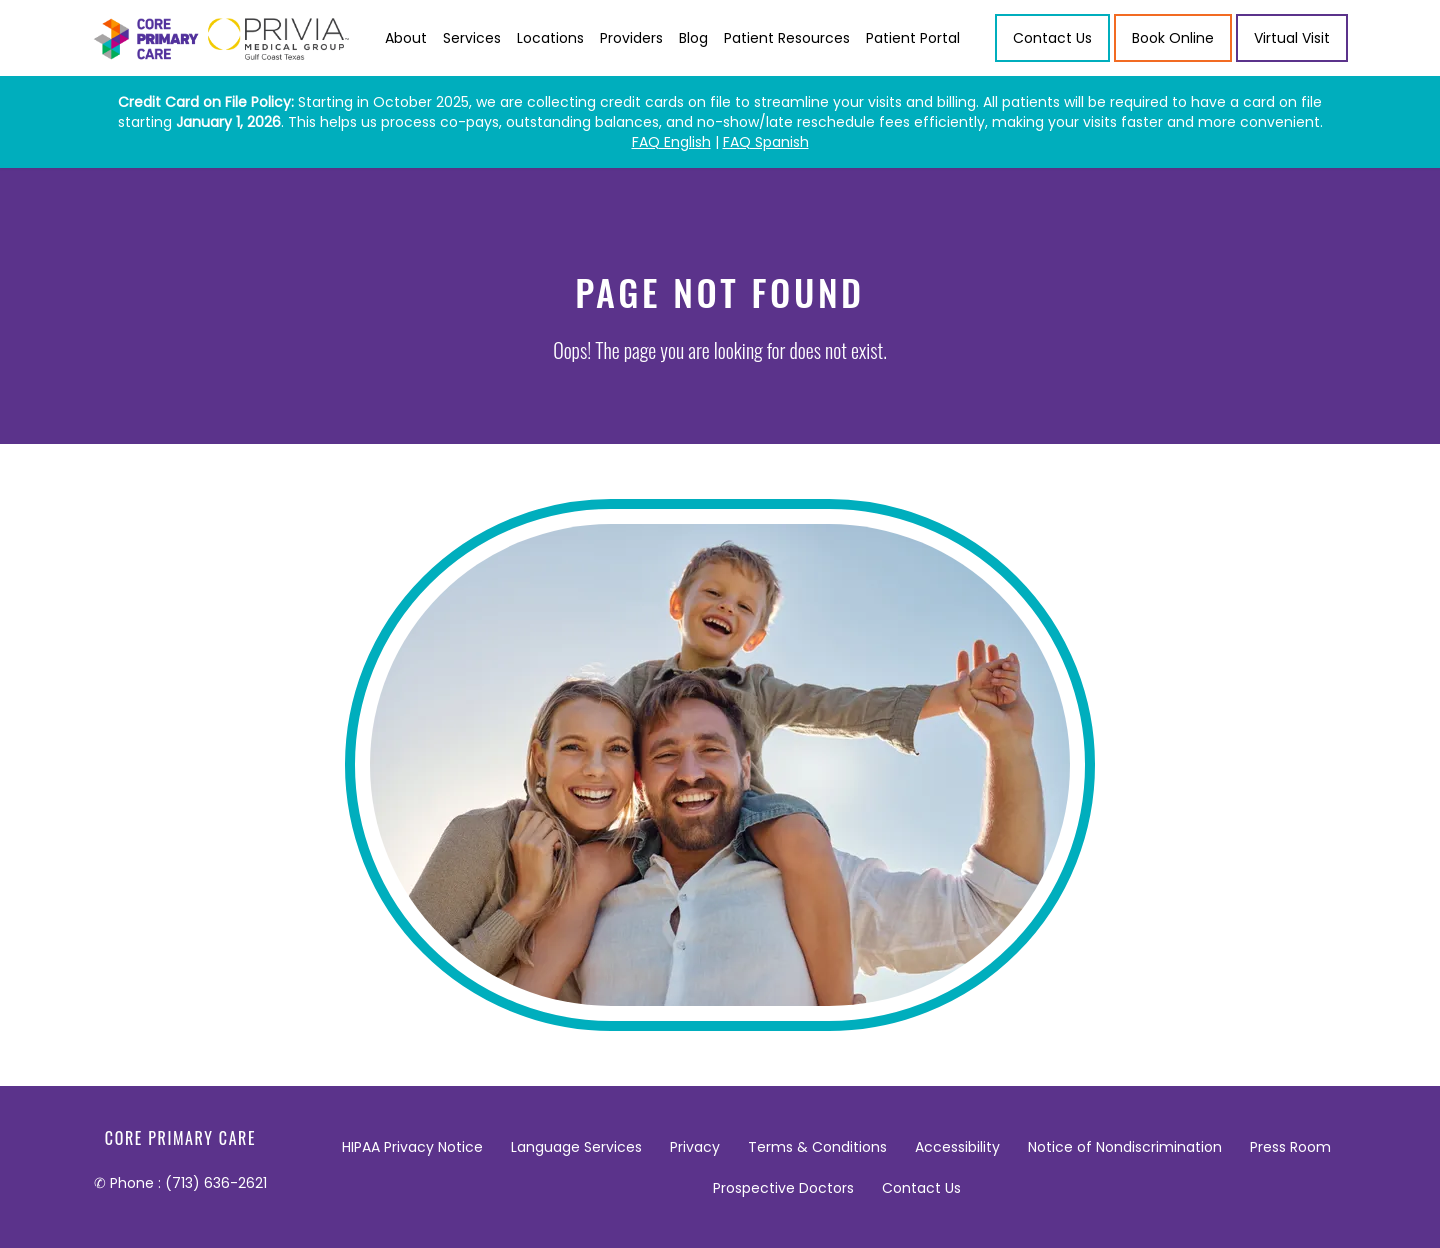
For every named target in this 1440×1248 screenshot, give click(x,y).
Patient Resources (787, 38)
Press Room (1290, 1147)
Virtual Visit (1292, 38)
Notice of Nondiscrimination (1125, 1147)
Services (472, 38)
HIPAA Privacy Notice (412, 1147)
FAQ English (671, 142)
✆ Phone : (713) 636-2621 (180, 1183)
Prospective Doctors (783, 1188)
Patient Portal (913, 38)
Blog (693, 38)
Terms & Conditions (817, 1147)
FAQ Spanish (766, 142)
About (406, 38)
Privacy (695, 1147)
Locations (550, 38)
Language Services (576, 1147)
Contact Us (921, 1188)
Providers (631, 38)
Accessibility (957, 1147)
